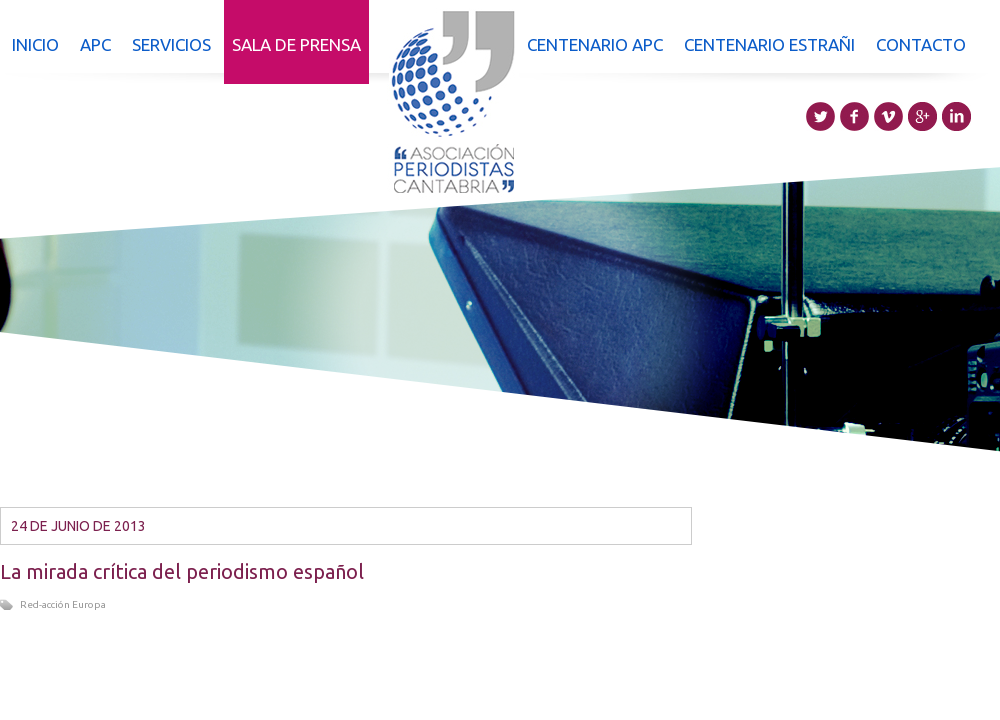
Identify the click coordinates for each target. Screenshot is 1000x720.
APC (95, 44)
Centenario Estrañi (769, 44)
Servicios (171, 44)
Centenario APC (595, 44)
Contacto (921, 44)
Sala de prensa (296, 44)
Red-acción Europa (63, 604)
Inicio (35, 44)
